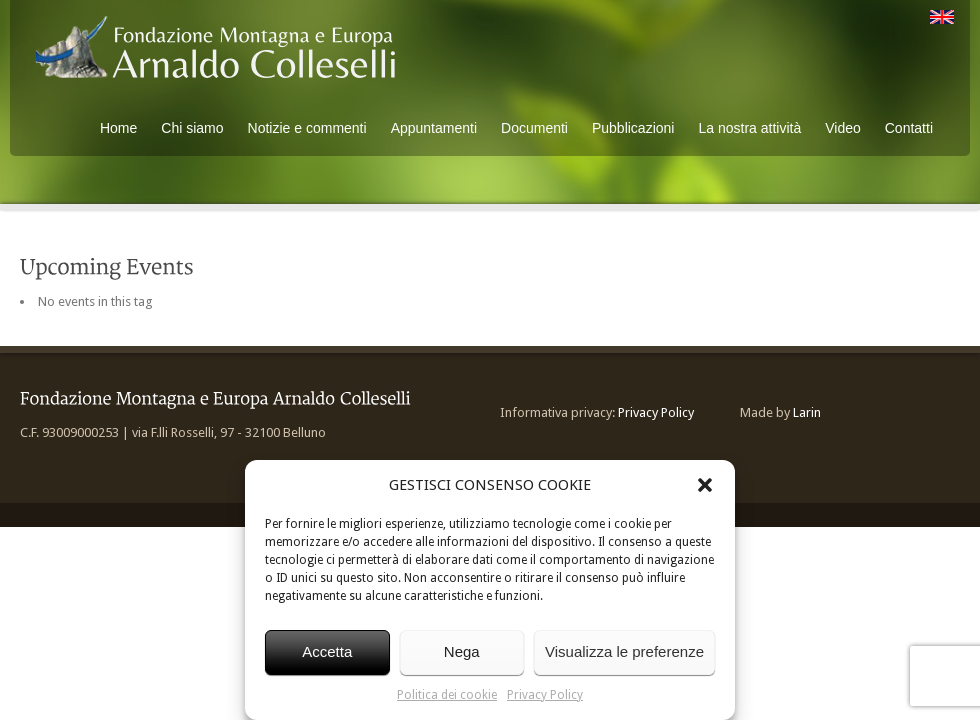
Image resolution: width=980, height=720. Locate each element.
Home (118, 128)
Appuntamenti (434, 128)
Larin (807, 412)
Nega (462, 651)
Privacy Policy (545, 695)
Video (843, 128)
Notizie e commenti (307, 128)
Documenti (534, 128)
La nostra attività (749, 128)
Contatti (909, 128)
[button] (705, 485)
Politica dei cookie (447, 695)
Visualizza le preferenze (624, 651)
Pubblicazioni (633, 128)
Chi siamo (192, 128)
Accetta (327, 651)
